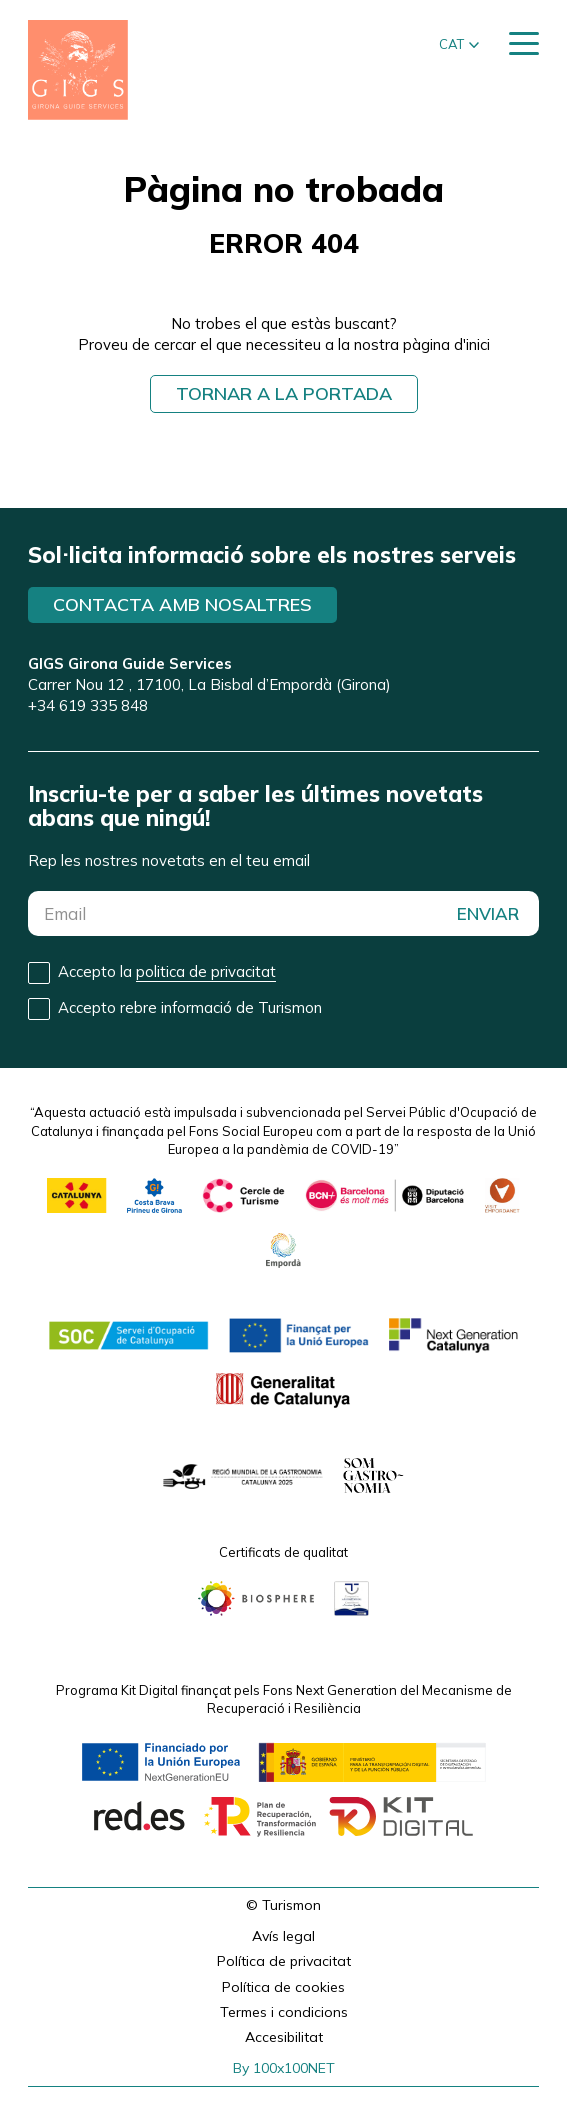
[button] (459, 45)
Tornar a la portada (284, 393)
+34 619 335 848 (88, 705)
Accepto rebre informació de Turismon (190, 1007)
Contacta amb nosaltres (182, 604)
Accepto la (167, 972)
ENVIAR (488, 913)
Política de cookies (283, 1987)
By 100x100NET (284, 2068)
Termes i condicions (284, 2012)
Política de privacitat (284, 1961)
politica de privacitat (206, 971)
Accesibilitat (284, 2037)
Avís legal (283, 1936)
